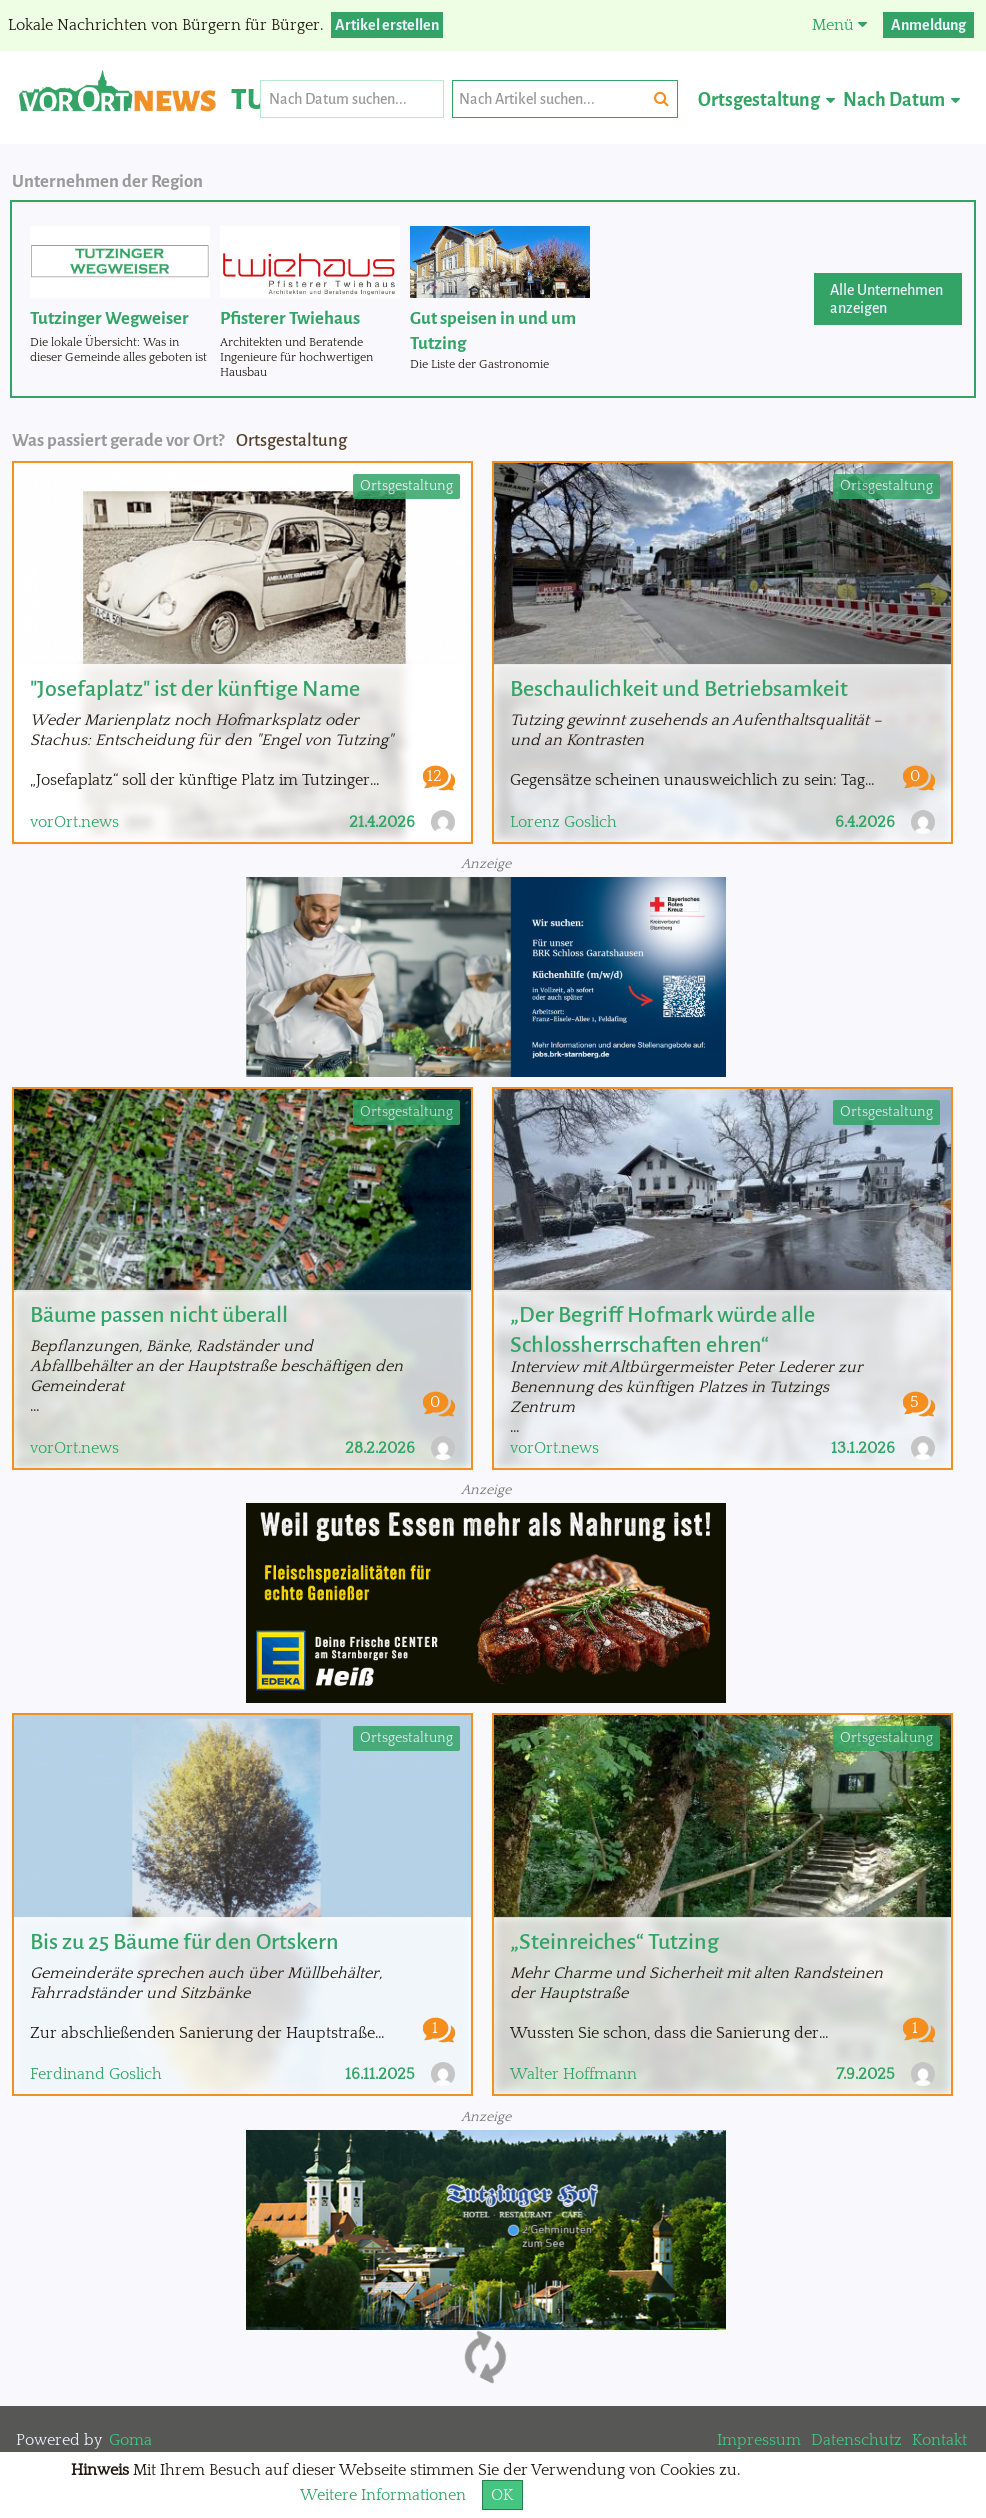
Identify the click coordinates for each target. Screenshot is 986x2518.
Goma (130, 2440)
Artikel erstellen (387, 25)
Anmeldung (928, 25)
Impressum (759, 2440)
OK (502, 2495)
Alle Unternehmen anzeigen (886, 299)
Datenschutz (856, 2440)
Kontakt (939, 2440)
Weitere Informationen (383, 2495)
